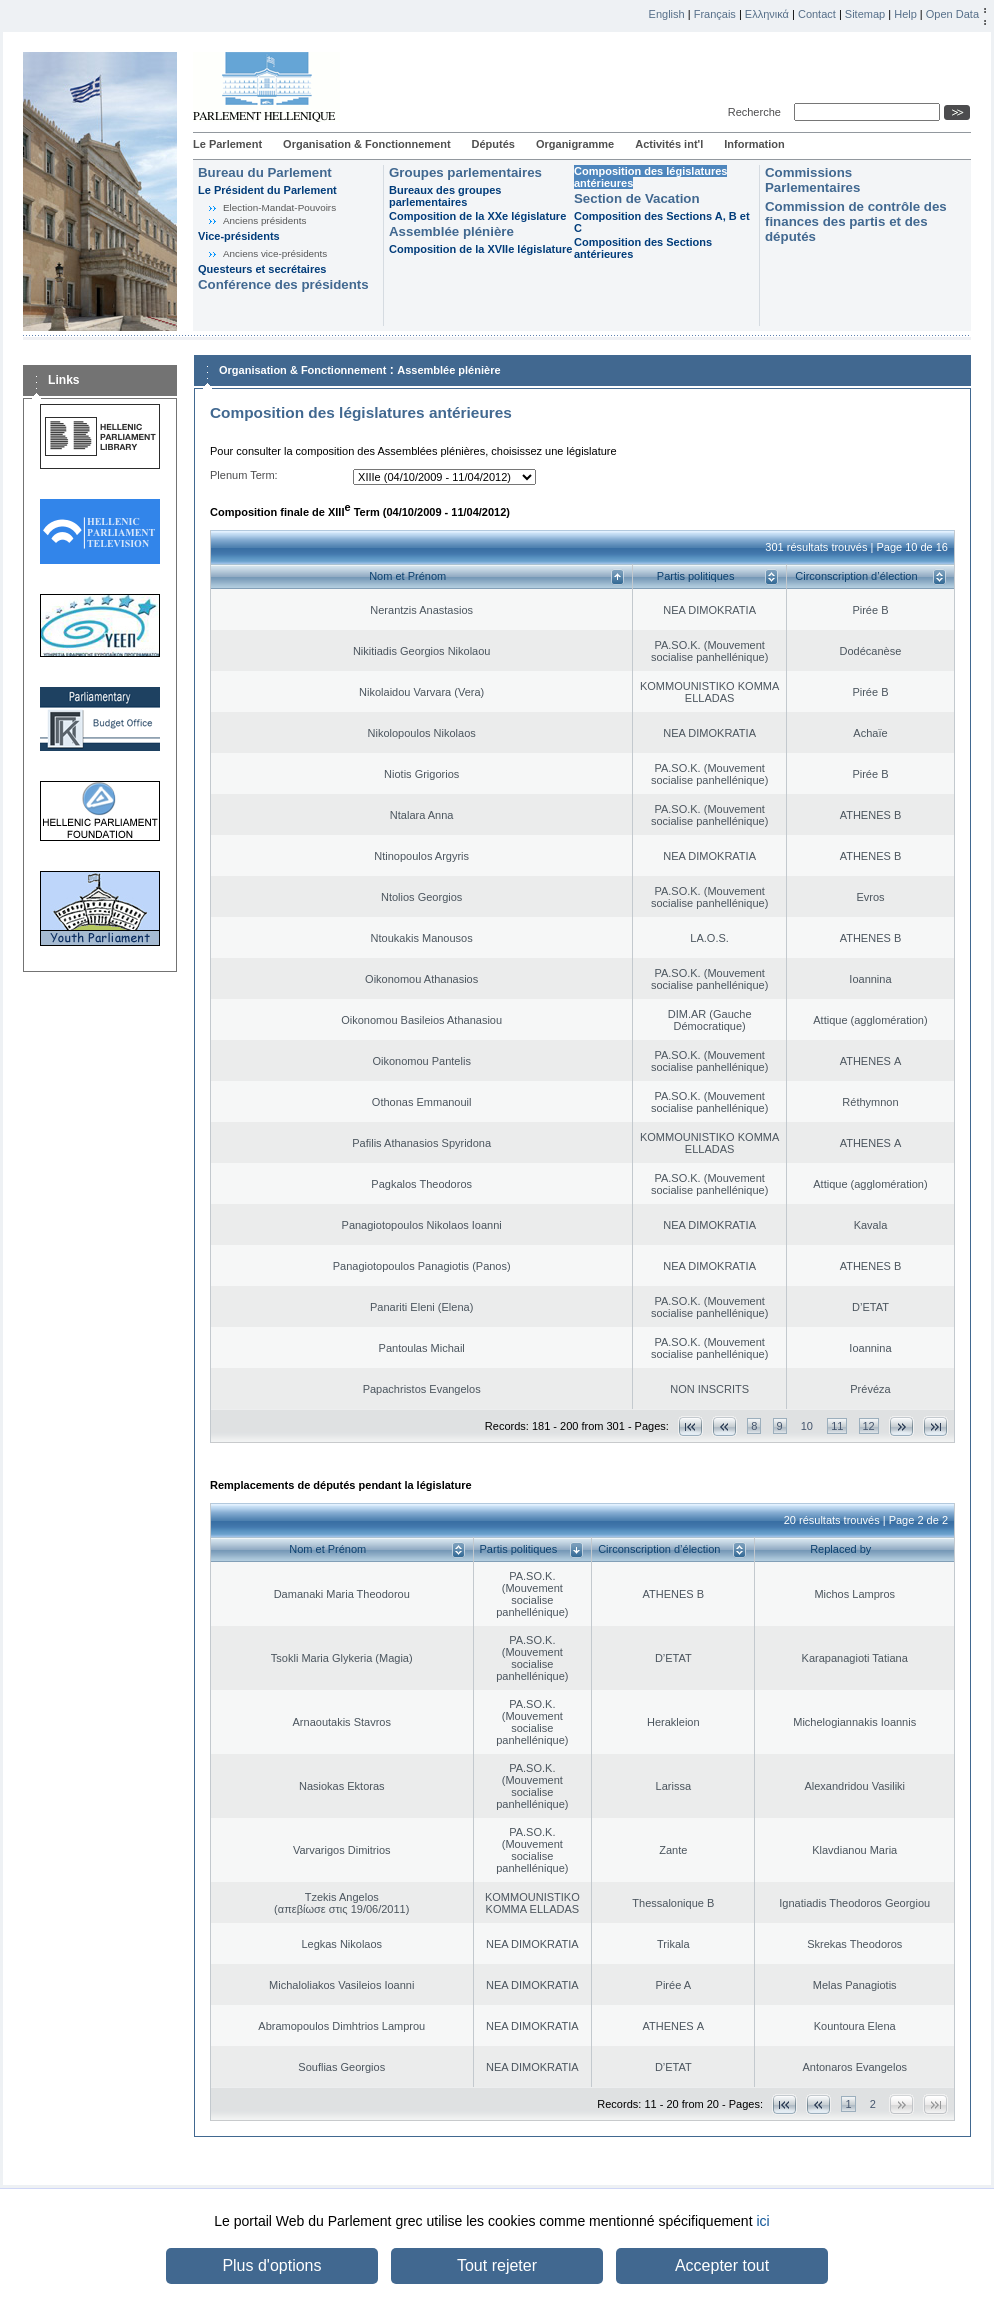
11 (837, 1426)
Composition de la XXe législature (477, 216)
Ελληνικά (767, 14)
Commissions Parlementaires (812, 180)
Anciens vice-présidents (275, 253)
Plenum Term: (244, 475)
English (667, 14)
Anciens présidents (264, 220)
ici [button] (762, 2221)
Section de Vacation (637, 198)
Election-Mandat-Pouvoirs (279, 207)
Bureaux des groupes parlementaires (445, 196)
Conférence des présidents (283, 284)
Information (754, 144)
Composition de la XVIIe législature (480, 249)
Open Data (952, 14)
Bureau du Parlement (265, 172)
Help (905, 14)
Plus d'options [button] (271, 2265)
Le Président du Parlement (267, 190)
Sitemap (865, 14)
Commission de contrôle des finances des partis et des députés (856, 221)
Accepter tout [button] (722, 2265)
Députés (493, 144)
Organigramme (575, 144)
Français (715, 14)
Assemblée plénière (451, 231)
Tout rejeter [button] (497, 2265)
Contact (817, 14)
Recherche (757, 112)
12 (869, 1426)
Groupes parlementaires (465, 172)
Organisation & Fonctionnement (366, 144)
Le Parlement (227, 144)
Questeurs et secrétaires (262, 269)
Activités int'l (669, 144)
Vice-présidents (239, 236)
